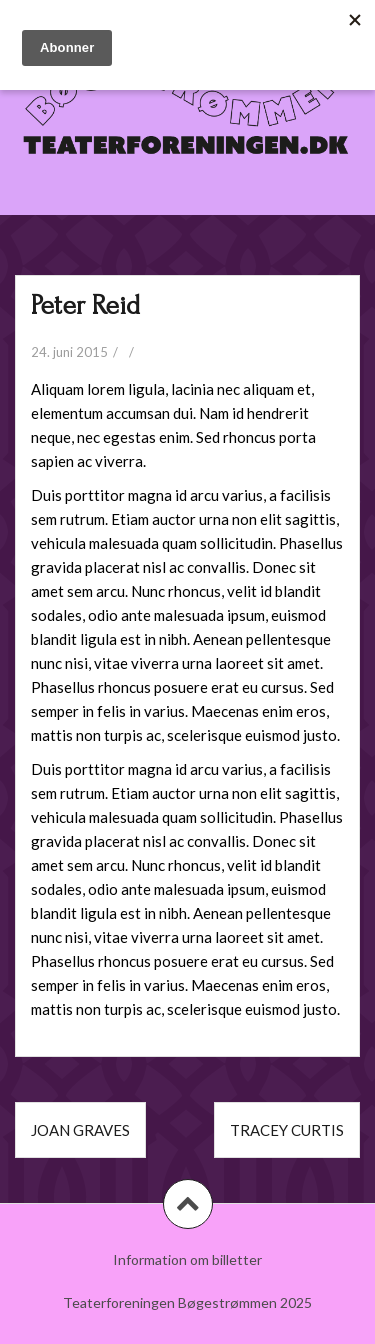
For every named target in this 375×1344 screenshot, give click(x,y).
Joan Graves (80, 1130)
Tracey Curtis (287, 1130)
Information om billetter (187, 1259)
